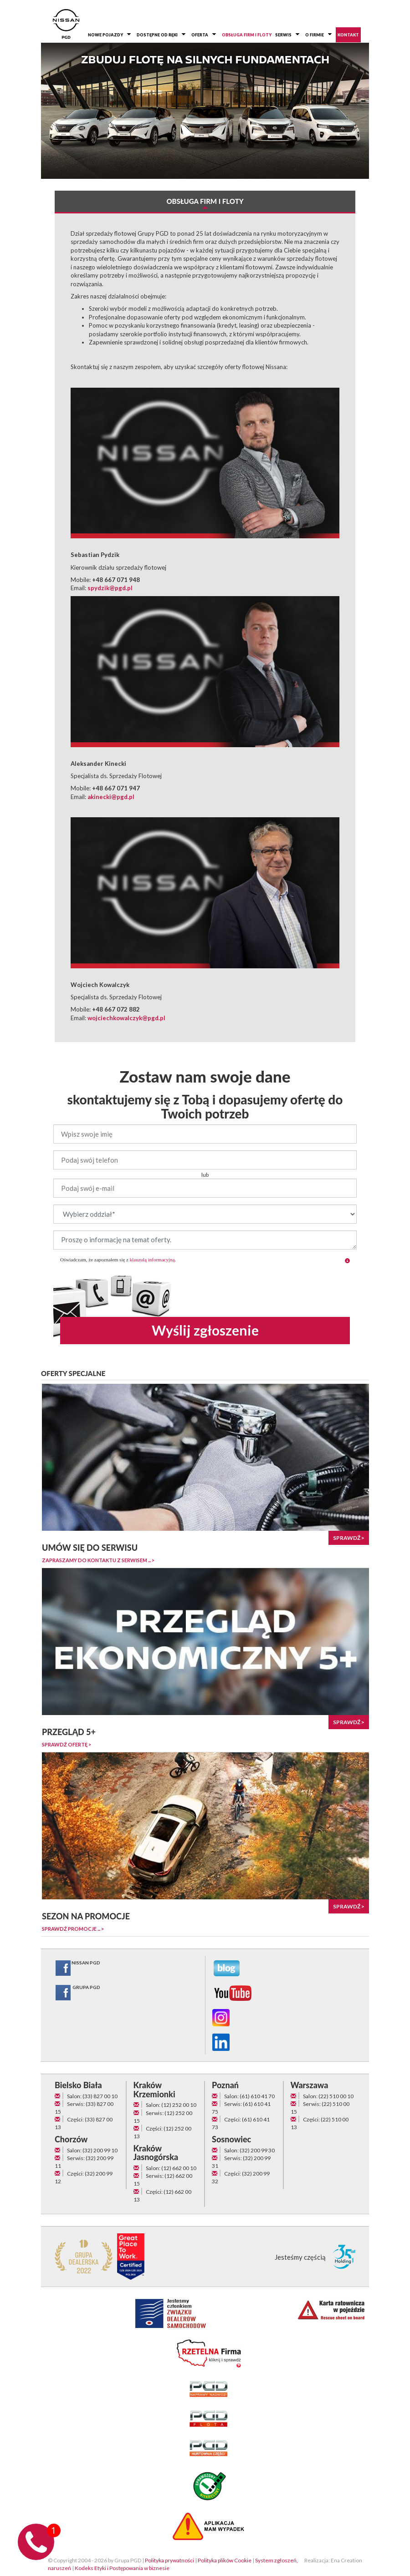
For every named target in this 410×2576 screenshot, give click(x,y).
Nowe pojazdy (105, 34)
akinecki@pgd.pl (110, 796)
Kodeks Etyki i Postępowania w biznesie (122, 2568)
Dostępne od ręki (157, 34)
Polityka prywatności (169, 2560)
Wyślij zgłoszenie (205, 1330)
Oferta (199, 34)
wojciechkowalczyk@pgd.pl (126, 1018)
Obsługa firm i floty (247, 34)
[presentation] (205, 1288)
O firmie (314, 34)
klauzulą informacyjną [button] (152, 1259)
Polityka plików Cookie (224, 2560)
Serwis (283, 34)
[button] (347, 1260)
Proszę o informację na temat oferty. (205, 1240)
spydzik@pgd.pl (110, 588)
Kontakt (348, 34)
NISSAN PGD (77, 1968)
